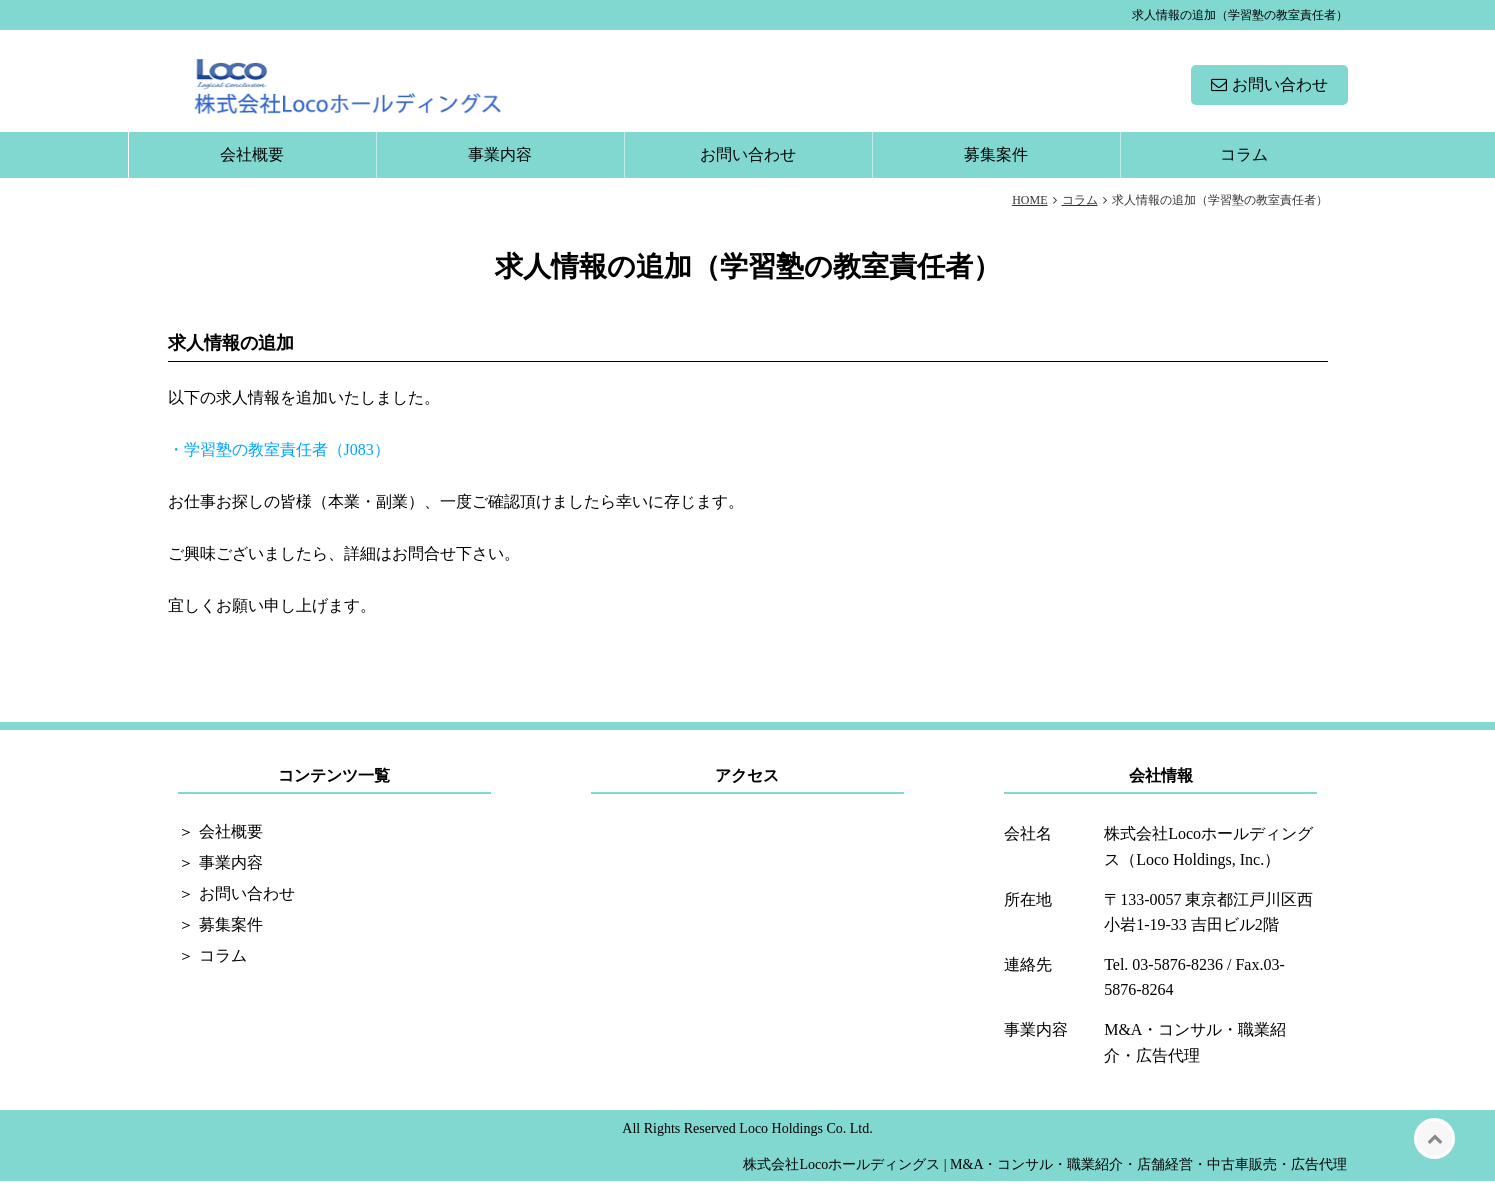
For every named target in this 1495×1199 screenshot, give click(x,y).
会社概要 (252, 172)
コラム (1244, 172)
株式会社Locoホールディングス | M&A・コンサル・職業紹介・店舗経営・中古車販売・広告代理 (1045, 1182)
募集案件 (996, 172)
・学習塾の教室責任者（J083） (279, 467)
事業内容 (500, 172)
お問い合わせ (1280, 93)
